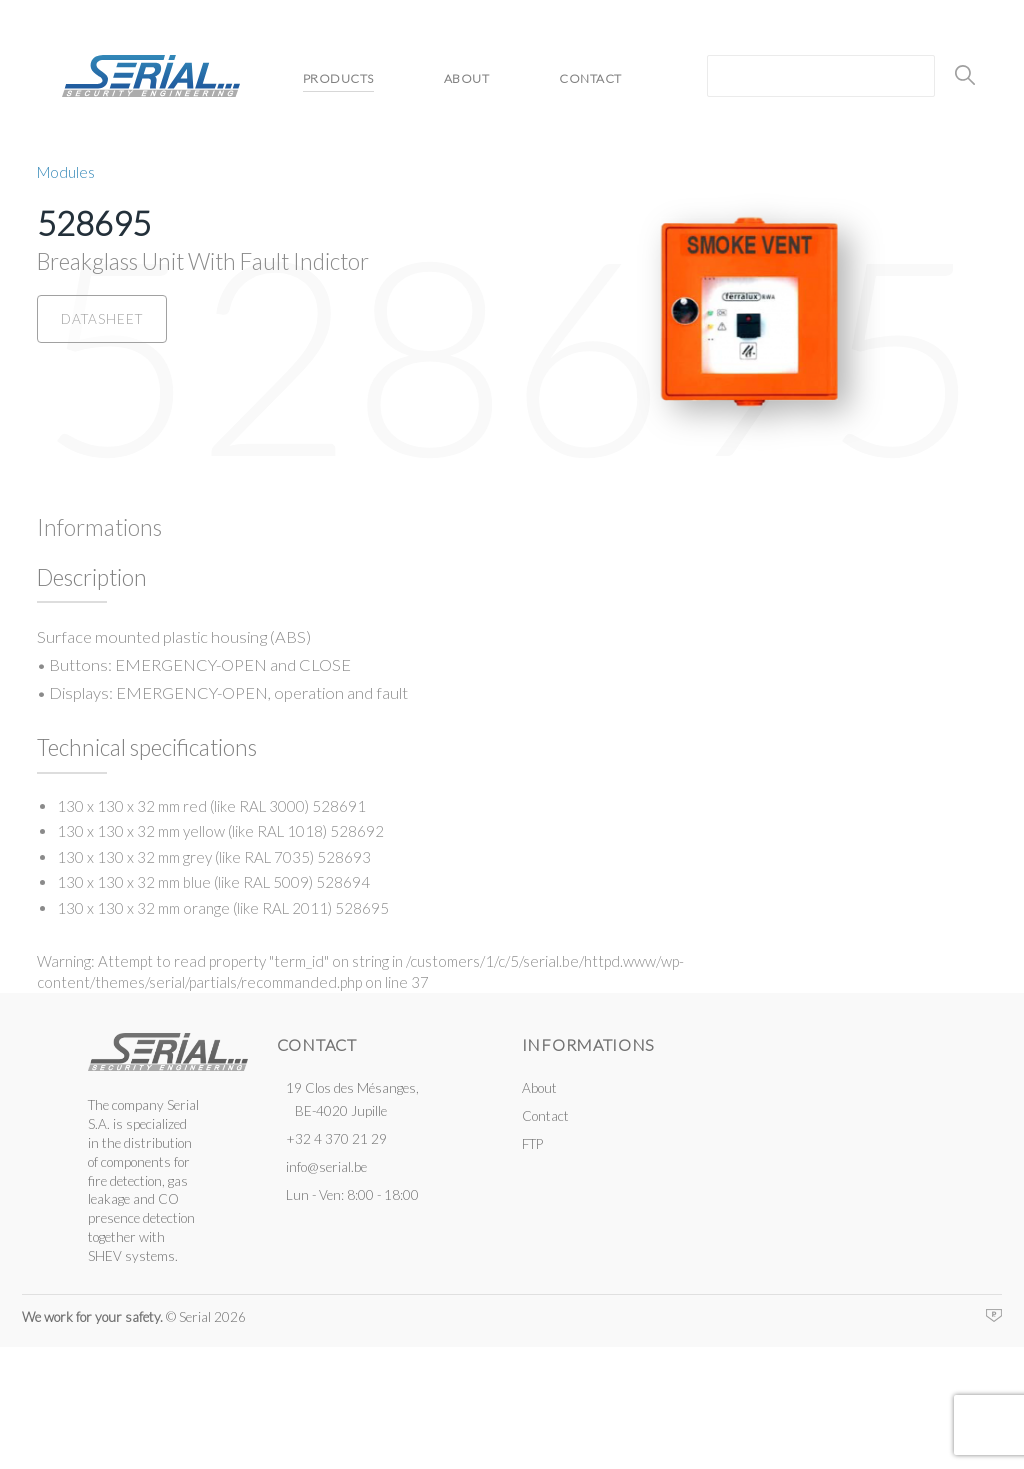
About (467, 78)
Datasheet (102, 319)
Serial (151, 76)
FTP (532, 1144)
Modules (66, 172)
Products (338, 78)
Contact (590, 78)
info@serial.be (326, 1167)
